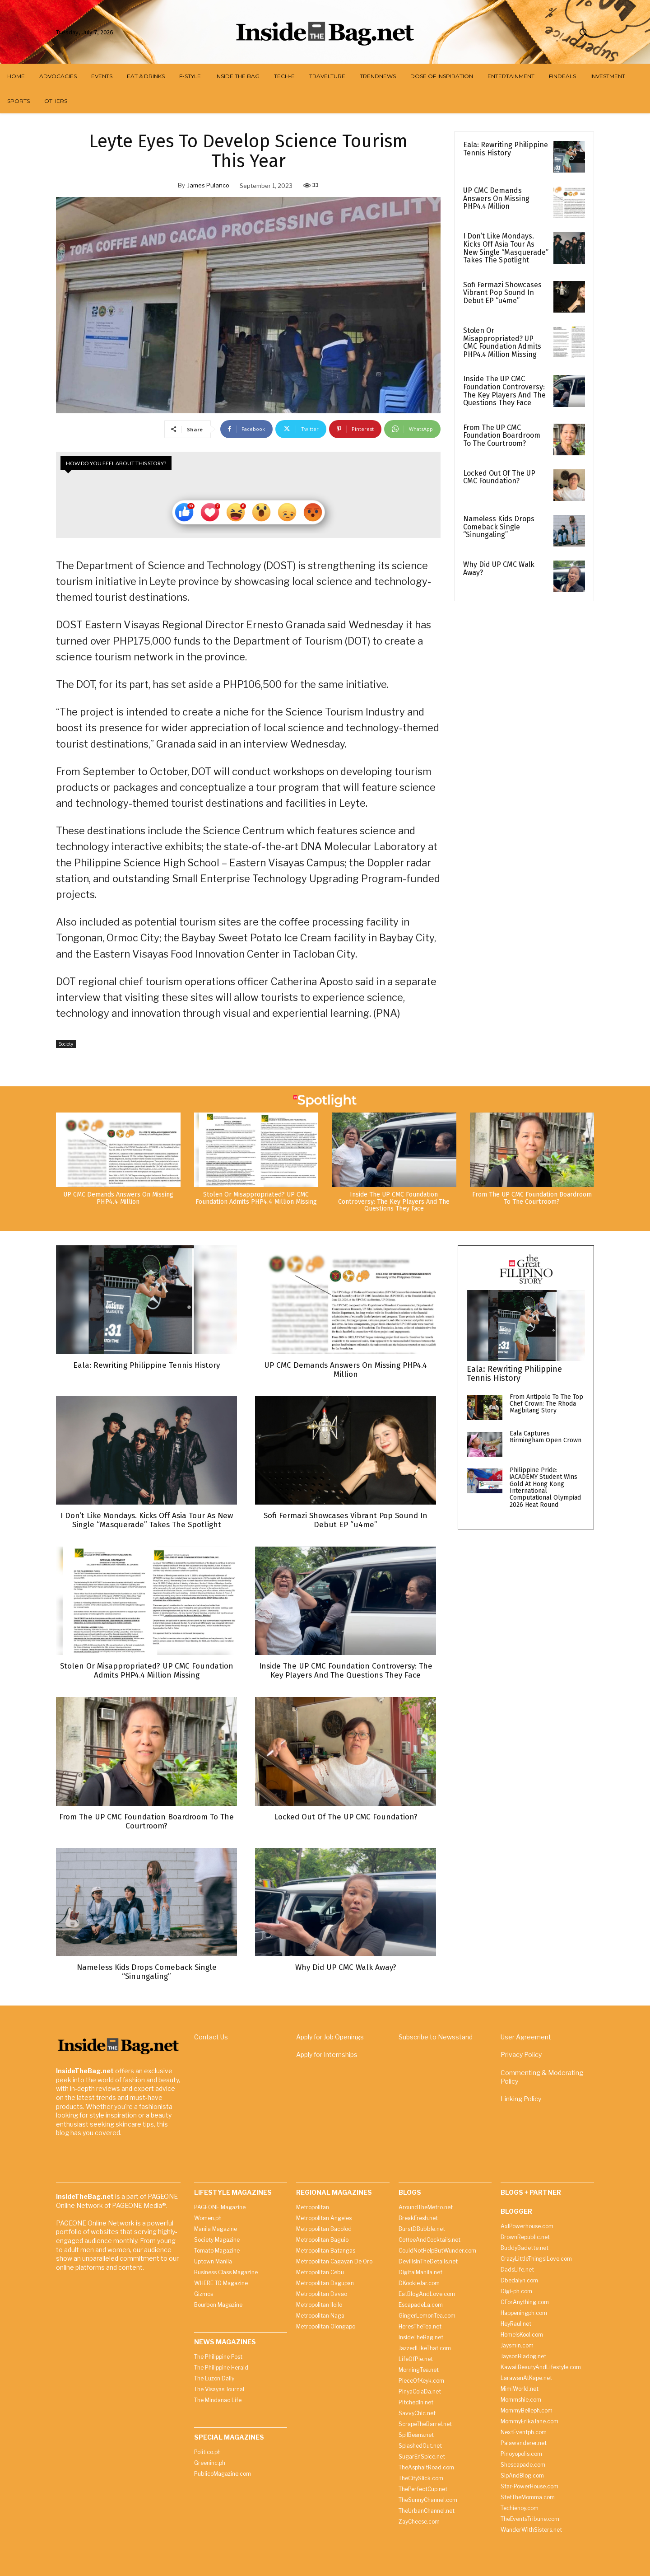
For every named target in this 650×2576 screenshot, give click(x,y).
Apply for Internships (327, 2053)
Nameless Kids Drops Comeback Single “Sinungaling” (498, 526)
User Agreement (526, 2036)
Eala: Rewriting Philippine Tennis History (505, 148)
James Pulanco (208, 185)
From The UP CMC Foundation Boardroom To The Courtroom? (501, 435)
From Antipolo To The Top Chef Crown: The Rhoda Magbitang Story (546, 1403)
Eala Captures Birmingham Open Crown (545, 1436)
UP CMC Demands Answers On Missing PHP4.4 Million (496, 198)
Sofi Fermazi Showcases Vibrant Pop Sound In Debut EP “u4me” (502, 293)
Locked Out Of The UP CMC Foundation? (499, 477)
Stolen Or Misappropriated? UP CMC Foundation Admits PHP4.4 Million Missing (502, 342)
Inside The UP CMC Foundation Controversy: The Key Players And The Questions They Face (504, 390)
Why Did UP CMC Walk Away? (498, 568)
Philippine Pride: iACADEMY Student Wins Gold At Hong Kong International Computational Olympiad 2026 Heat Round (545, 1487)
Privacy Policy (521, 2053)
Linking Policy (521, 2098)
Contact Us (211, 2036)
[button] (583, 32)
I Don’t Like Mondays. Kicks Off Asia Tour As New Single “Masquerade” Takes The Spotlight (505, 248)
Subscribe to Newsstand (436, 2036)
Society (66, 1044)
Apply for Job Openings (330, 2036)
